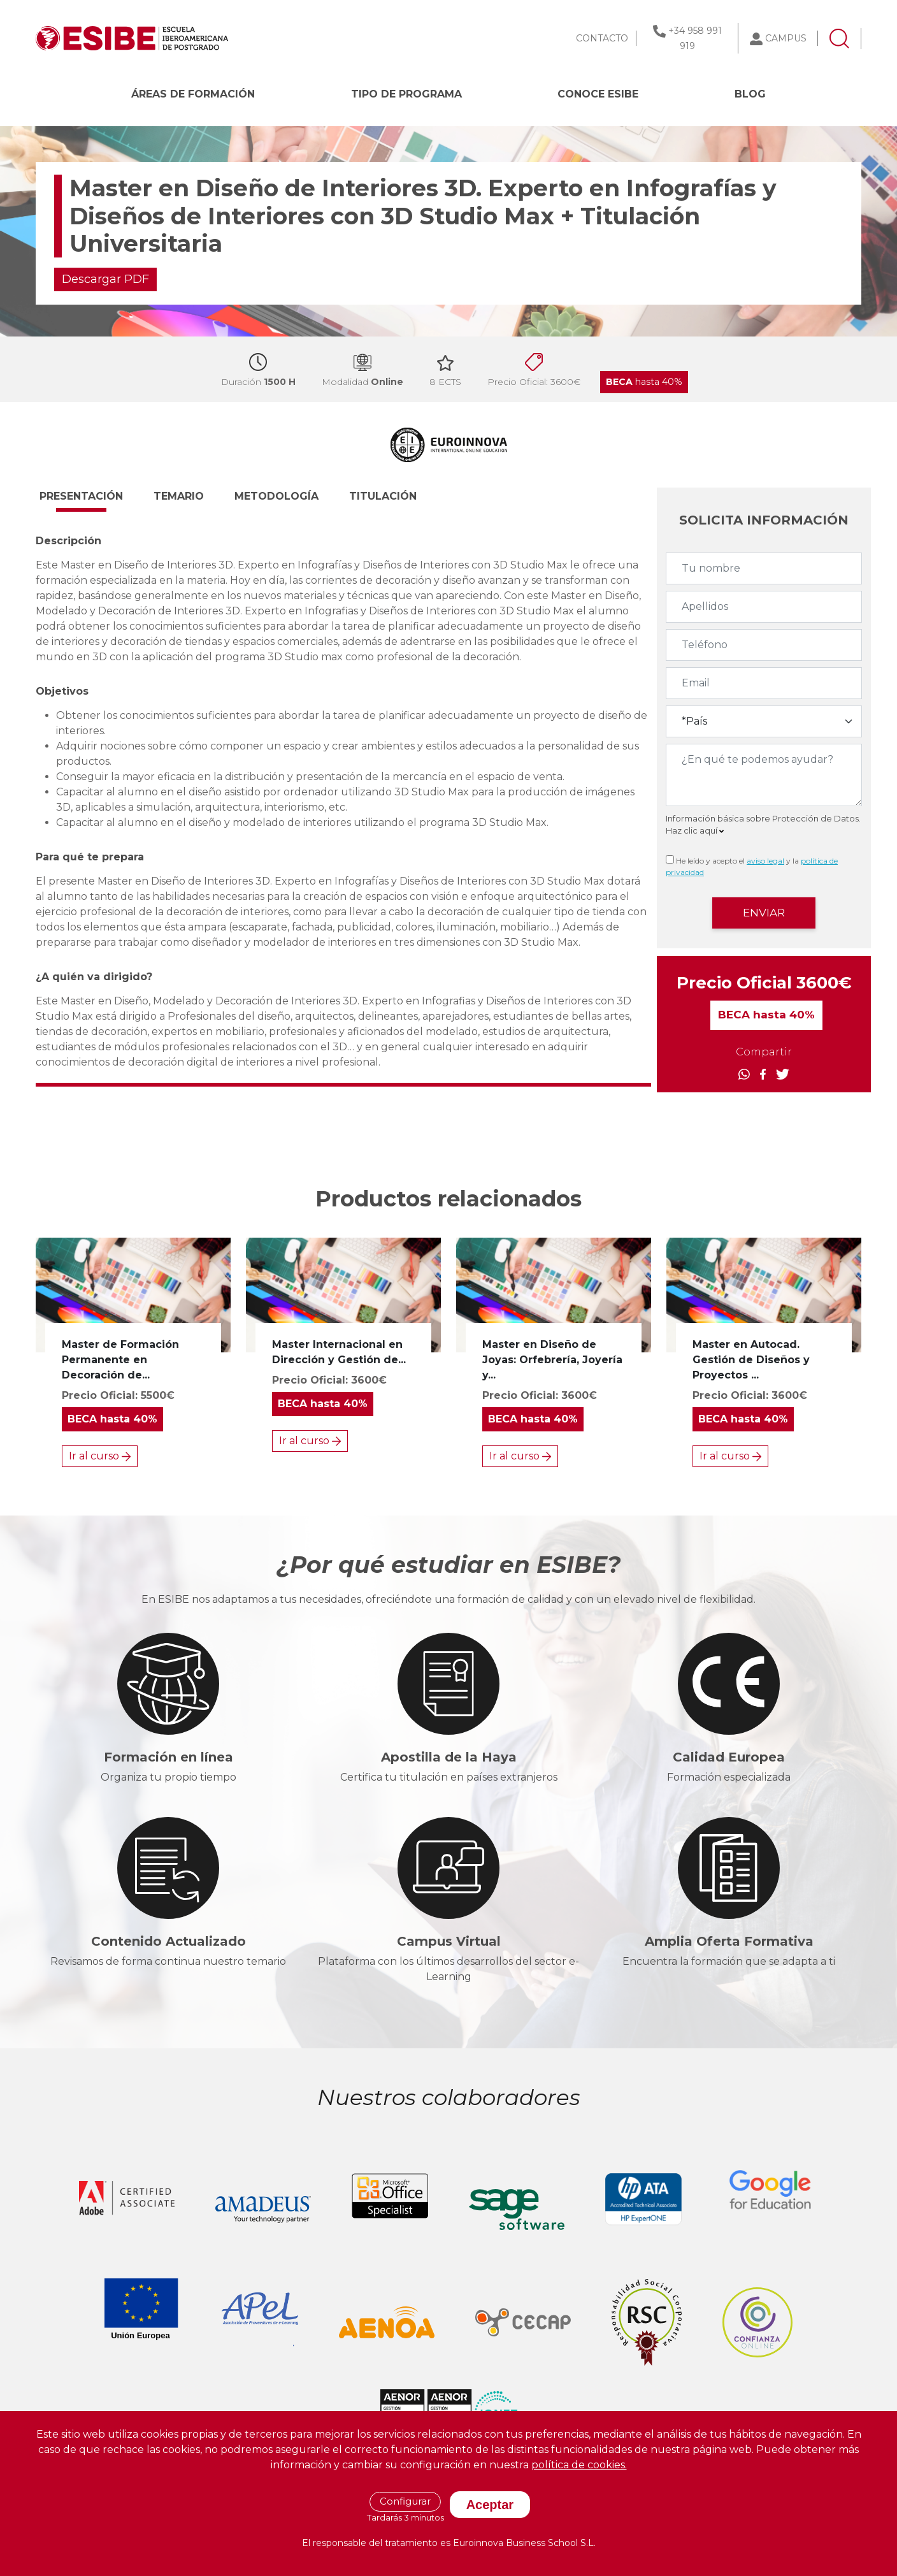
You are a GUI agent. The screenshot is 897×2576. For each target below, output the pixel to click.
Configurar (405, 2501)
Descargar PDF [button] (105, 279)
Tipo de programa (406, 94)
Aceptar (489, 2505)
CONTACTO (602, 38)
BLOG (750, 94)
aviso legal (765, 860)
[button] (92, 502)
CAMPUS (786, 38)
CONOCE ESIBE (597, 94)
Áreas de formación (193, 94)
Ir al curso (100, 1456)
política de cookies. (579, 2465)
